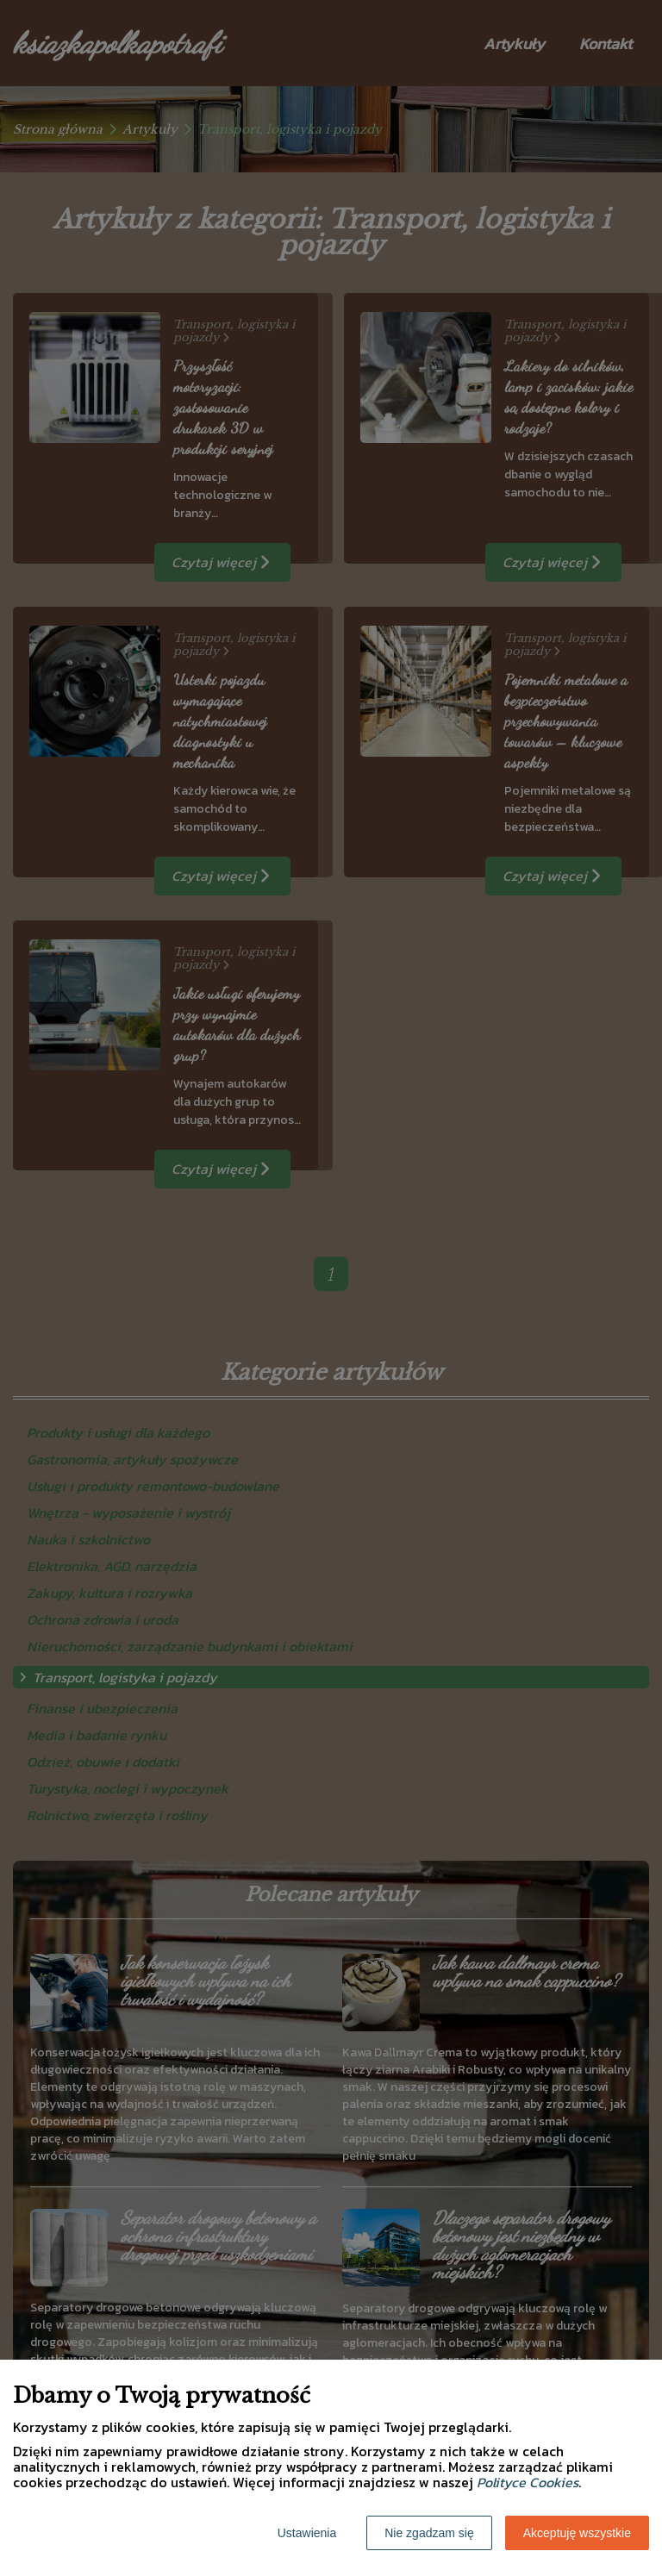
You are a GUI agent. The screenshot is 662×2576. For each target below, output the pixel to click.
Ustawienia (307, 2533)
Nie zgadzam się (429, 2533)
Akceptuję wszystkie (577, 2533)
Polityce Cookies (527, 2482)
